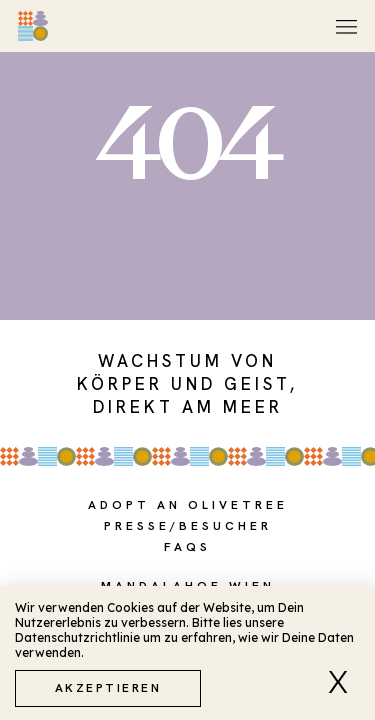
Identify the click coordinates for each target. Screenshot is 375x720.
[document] (187, 360)
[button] (344, 682)
